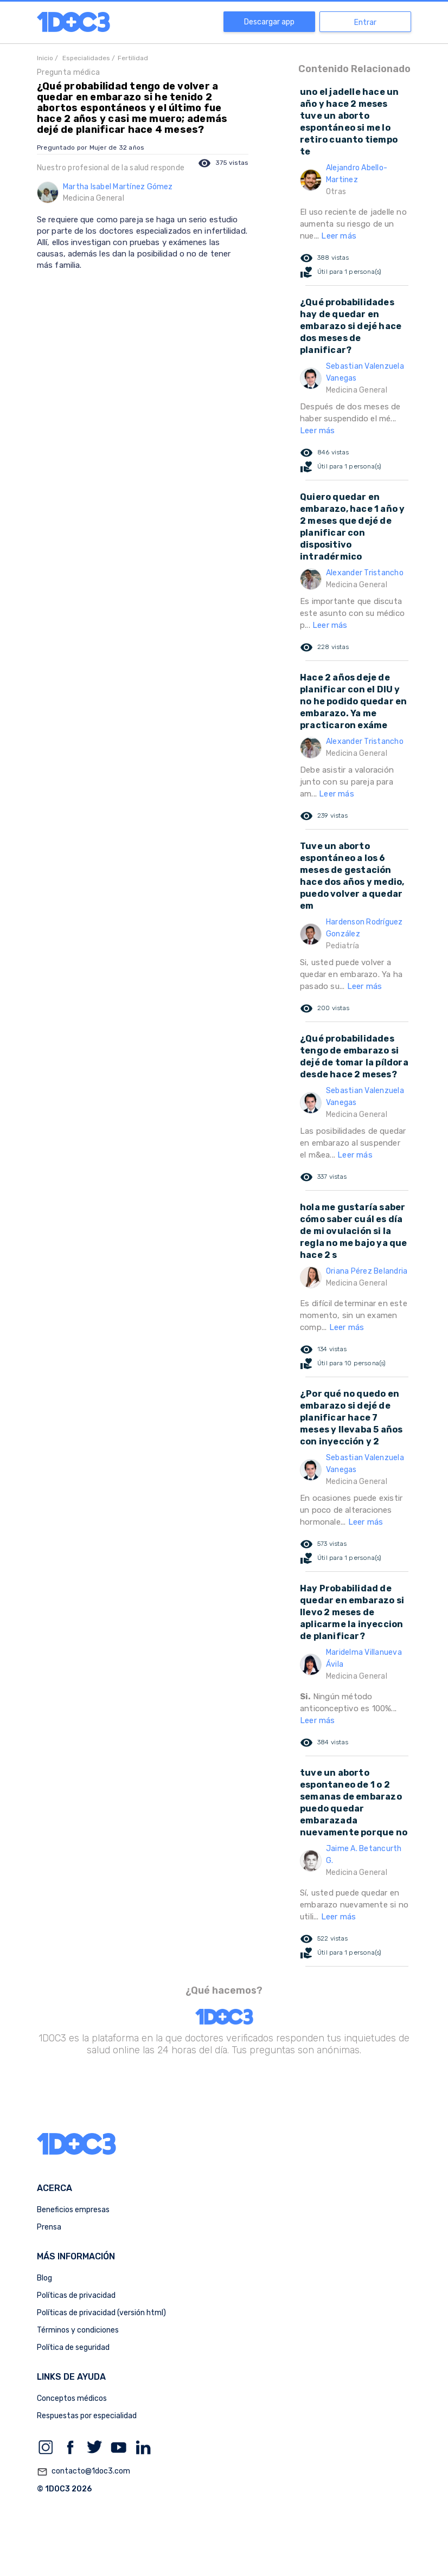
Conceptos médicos (72, 2398)
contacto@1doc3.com (83, 2471)
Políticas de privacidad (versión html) (101, 2312)
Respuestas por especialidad (87, 2415)
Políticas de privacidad (76, 2295)
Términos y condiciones (78, 2330)
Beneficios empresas (73, 2209)
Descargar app (269, 22)
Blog (44, 2278)
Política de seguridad (73, 2347)
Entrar (365, 22)
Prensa (49, 2227)
